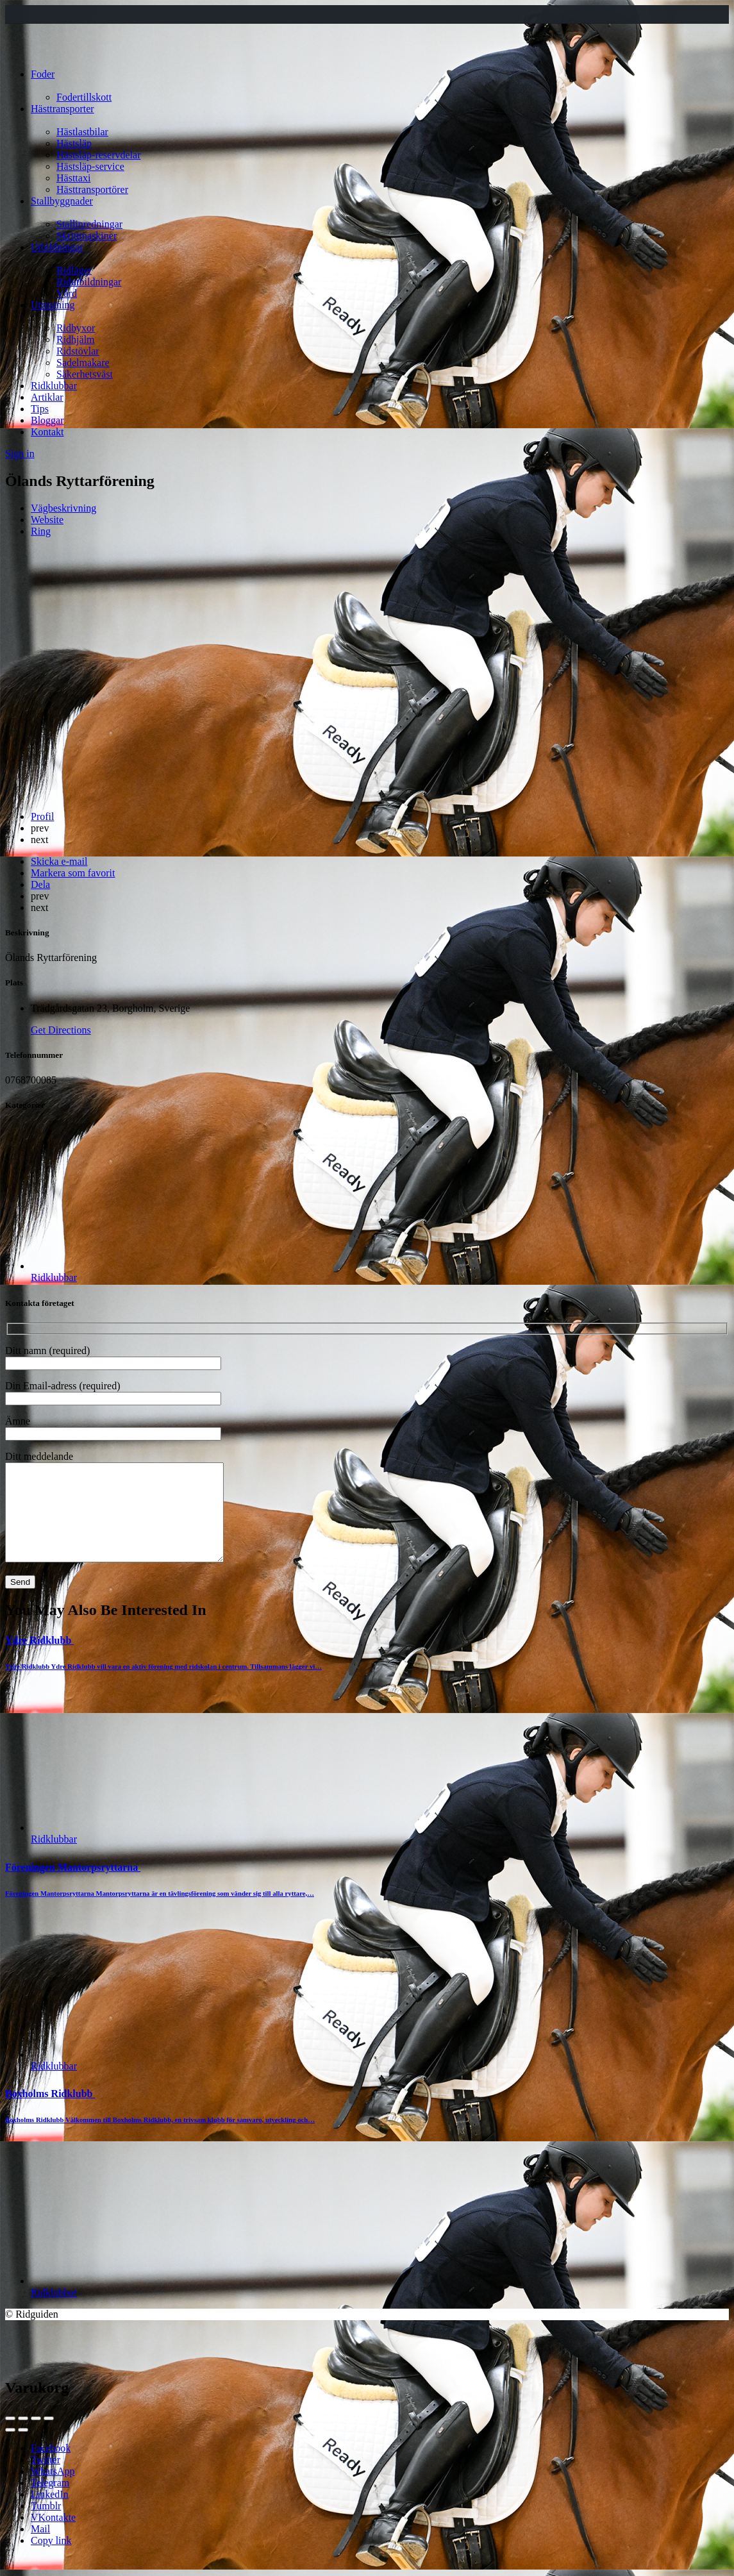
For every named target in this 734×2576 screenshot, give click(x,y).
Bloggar (47, 420)
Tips (40, 408)
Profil (42, 816)
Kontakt (47, 431)
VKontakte (53, 2536)
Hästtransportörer (92, 189)
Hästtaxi (73, 177)
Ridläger (74, 270)
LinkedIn (50, 2513)
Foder (42, 74)
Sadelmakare (83, 362)
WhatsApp (52, 2490)
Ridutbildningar (88, 281)
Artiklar (47, 397)
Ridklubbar (54, 385)
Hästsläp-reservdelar (98, 154)
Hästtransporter (62, 108)
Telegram (50, 2502)
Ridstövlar (77, 351)
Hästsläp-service (90, 166)
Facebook (51, 2467)
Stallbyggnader (62, 201)
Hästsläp (74, 143)
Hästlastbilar (82, 131)
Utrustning (52, 304)
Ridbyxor (75, 327)
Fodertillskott (84, 97)
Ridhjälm (75, 339)
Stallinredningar (89, 224)
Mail (40, 2548)
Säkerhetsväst (84, 374)
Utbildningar (57, 247)
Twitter (45, 2478)
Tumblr (46, 2525)
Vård (66, 293)
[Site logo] (29, 52)
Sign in (20, 453)
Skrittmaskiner (86, 235)
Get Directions (61, 1030)
